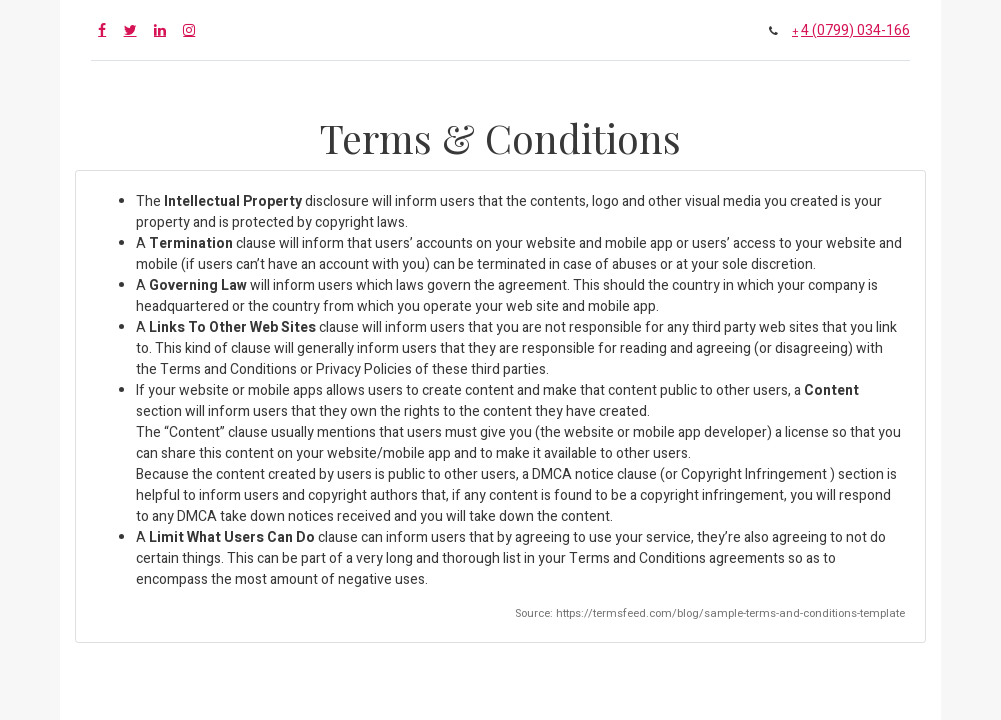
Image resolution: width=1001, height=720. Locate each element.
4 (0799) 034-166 (855, 30)
